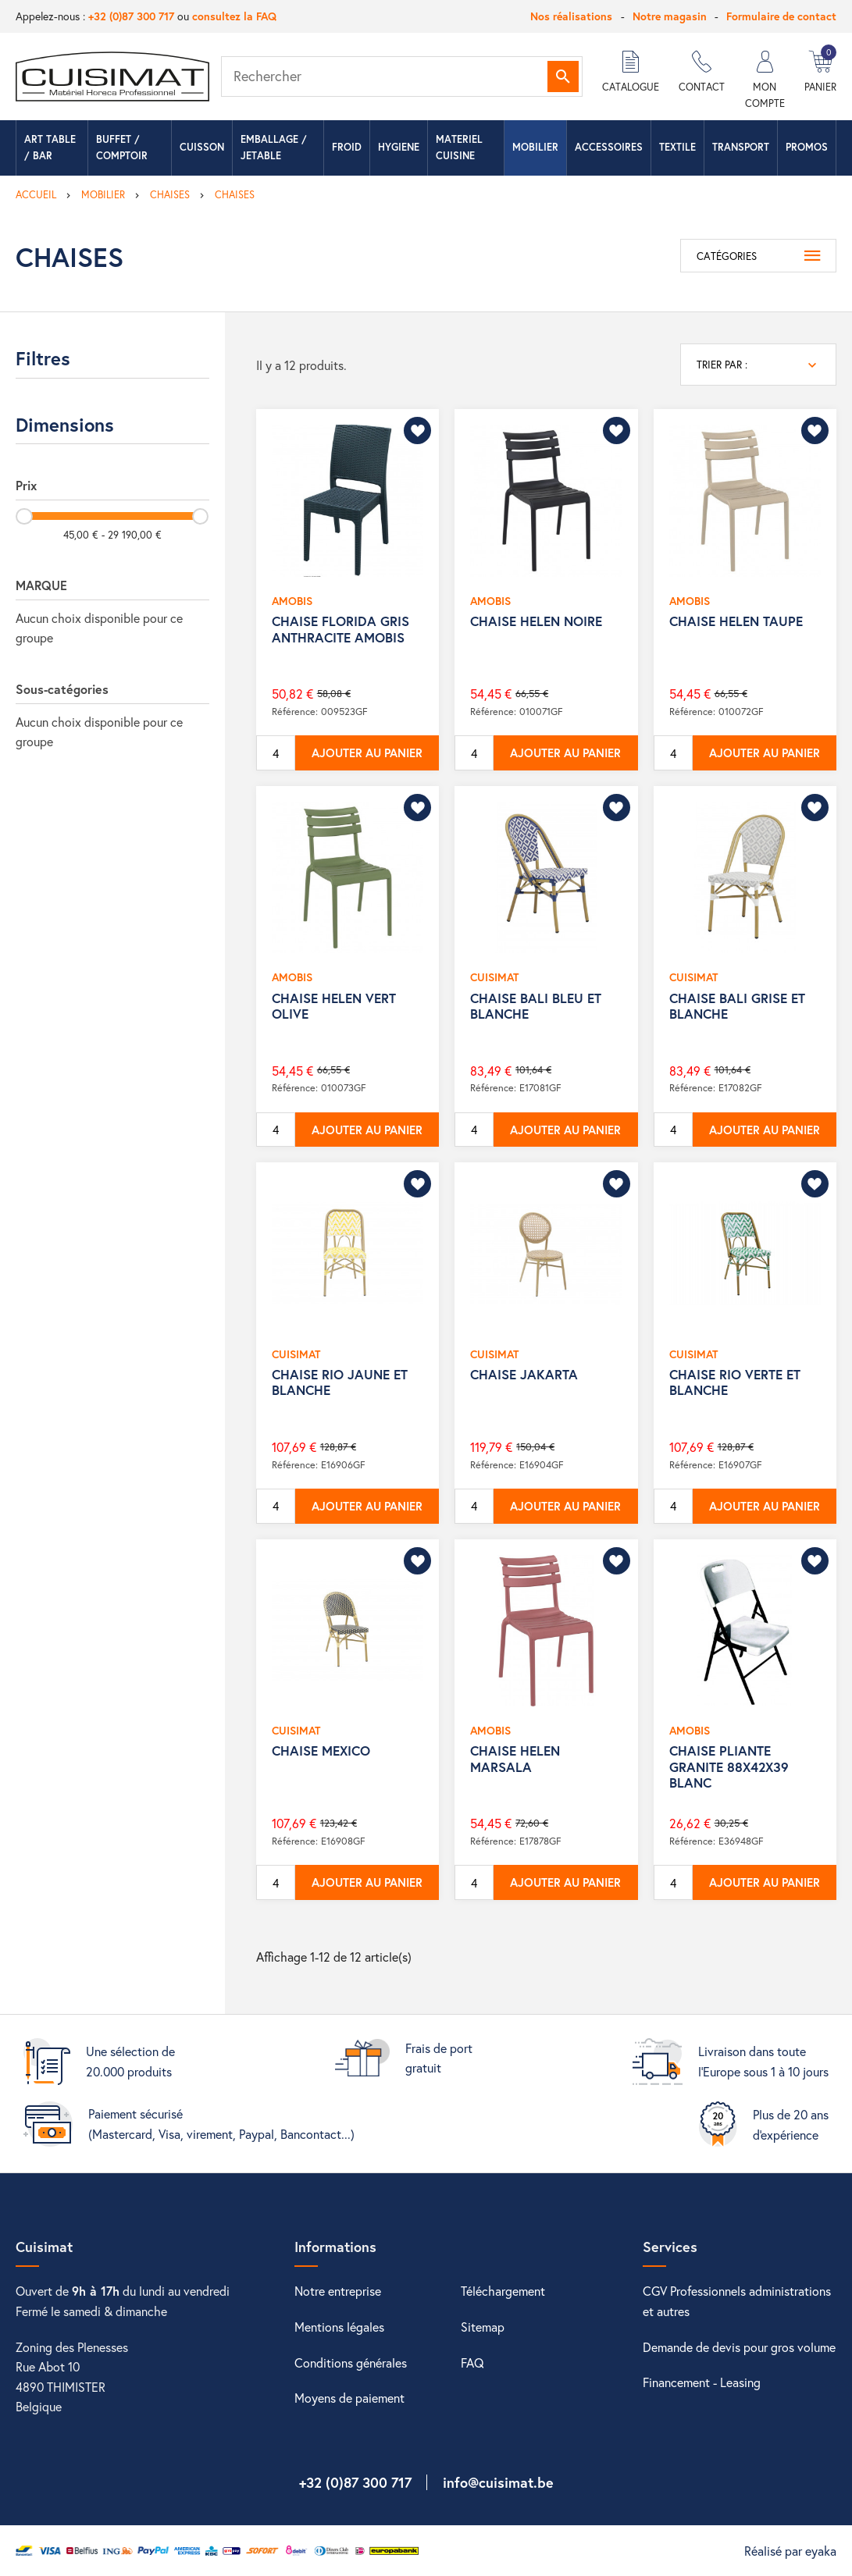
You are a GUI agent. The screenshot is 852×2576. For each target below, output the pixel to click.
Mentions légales (339, 2326)
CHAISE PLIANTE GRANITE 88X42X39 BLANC (729, 1766)
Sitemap (482, 2326)
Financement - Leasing (702, 2382)
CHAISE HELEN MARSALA (515, 1758)
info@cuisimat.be (498, 2482)
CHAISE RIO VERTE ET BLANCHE (734, 1382)
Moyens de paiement (349, 2397)
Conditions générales (350, 2362)
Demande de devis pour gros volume (739, 2347)
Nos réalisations (571, 16)
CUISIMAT (494, 977)
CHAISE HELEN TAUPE (736, 621)
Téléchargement (503, 2290)
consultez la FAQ (234, 16)
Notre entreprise (337, 2290)
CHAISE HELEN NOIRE (536, 621)
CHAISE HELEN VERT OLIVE (334, 1006)
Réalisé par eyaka (790, 2550)
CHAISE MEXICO (321, 1750)
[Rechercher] (402, 76)
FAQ (472, 2362)
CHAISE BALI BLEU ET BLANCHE (535, 1006)
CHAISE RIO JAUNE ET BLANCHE (340, 1382)
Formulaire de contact (781, 16)
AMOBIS (292, 600)
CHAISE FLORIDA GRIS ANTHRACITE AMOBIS (340, 629)
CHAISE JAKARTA (524, 1374)
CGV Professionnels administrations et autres (737, 2300)
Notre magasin (670, 16)
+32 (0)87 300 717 (131, 16)
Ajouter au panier (367, 752)
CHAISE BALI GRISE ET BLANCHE (737, 1006)
